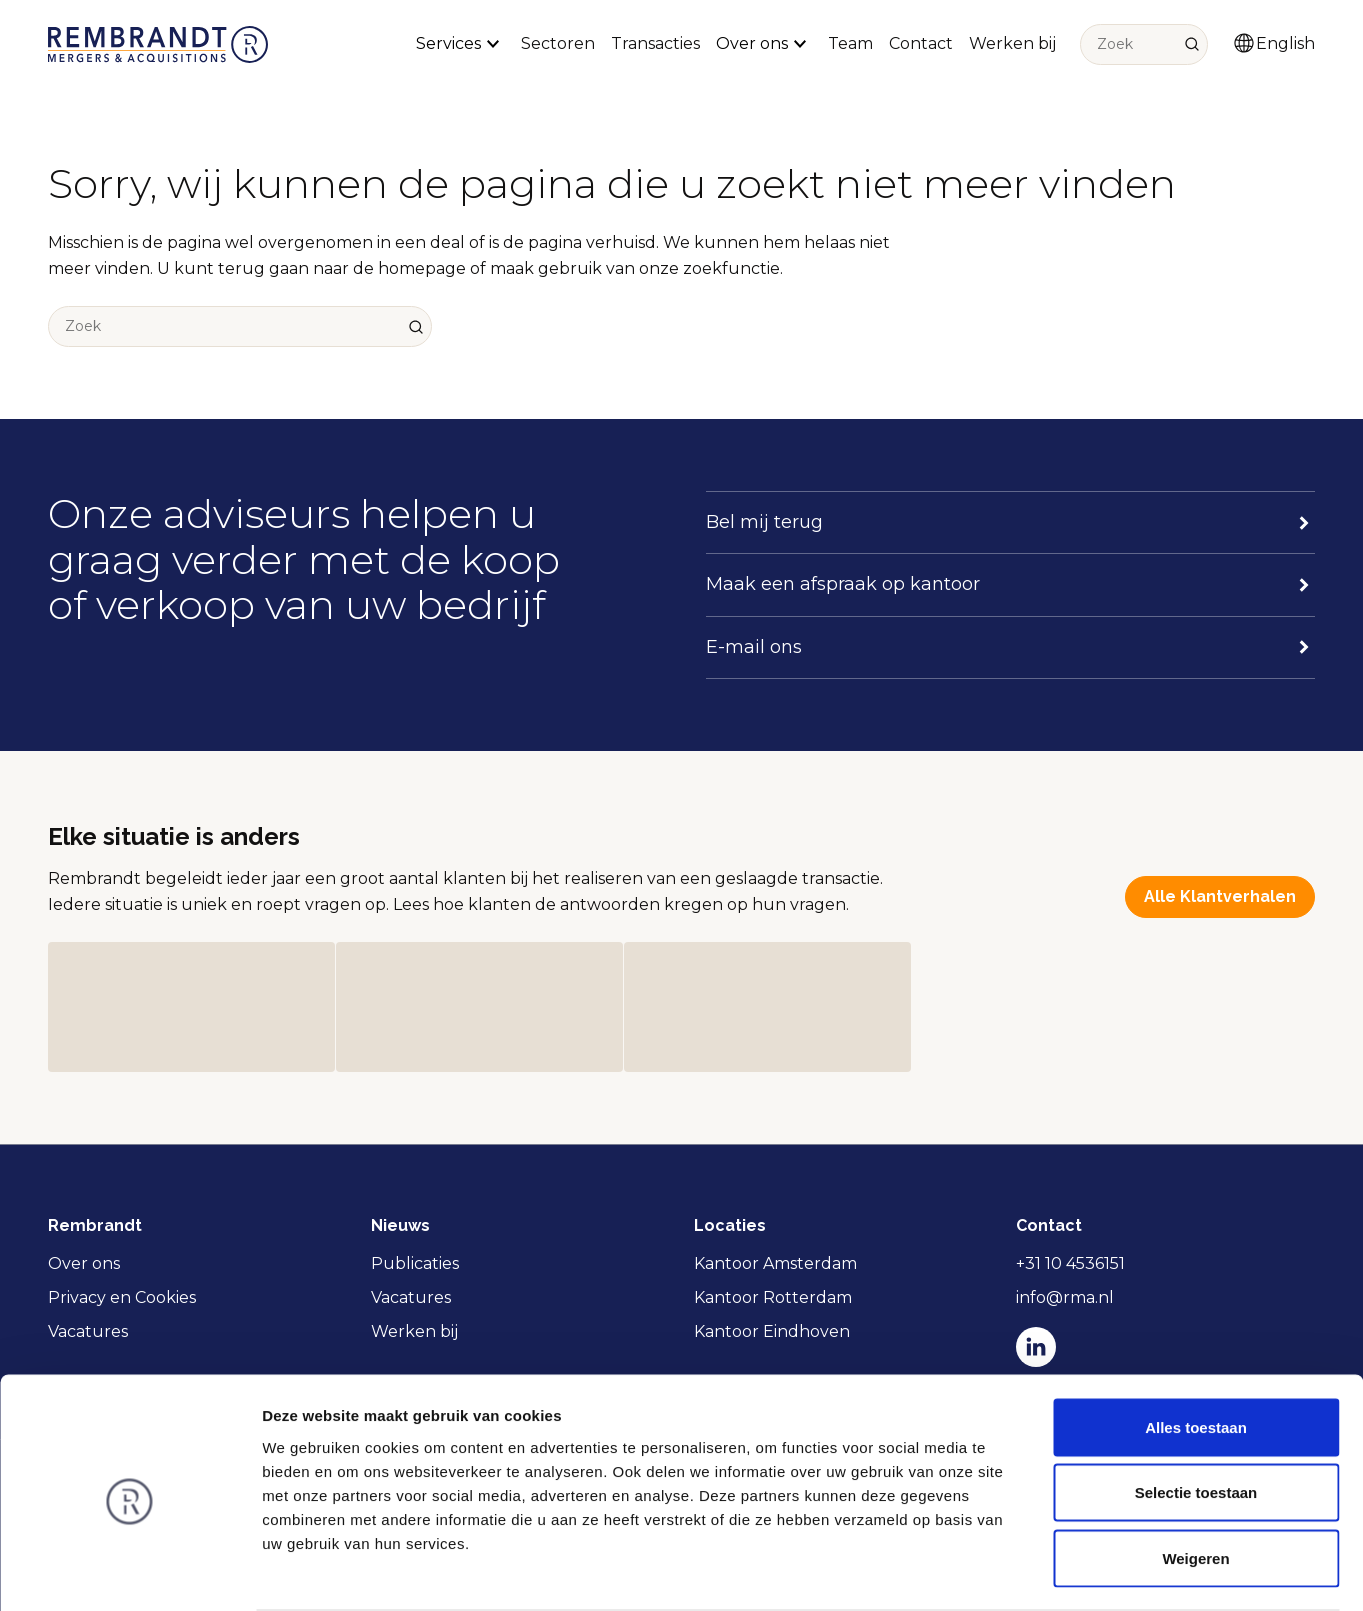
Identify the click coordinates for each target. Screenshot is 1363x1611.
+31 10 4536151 (1070, 1263)
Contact (921, 43)
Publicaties (415, 1263)
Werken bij (1012, 43)
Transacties (655, 43)
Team (850, 43)
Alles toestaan (1196, 1348)
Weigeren (1195, 1479)
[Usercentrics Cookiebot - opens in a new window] (129, 1572)
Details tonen (1080, 1571)
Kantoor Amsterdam (775, 1263)
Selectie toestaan (1196, 1414)
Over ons (84, 1263)
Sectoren (558, 43)
